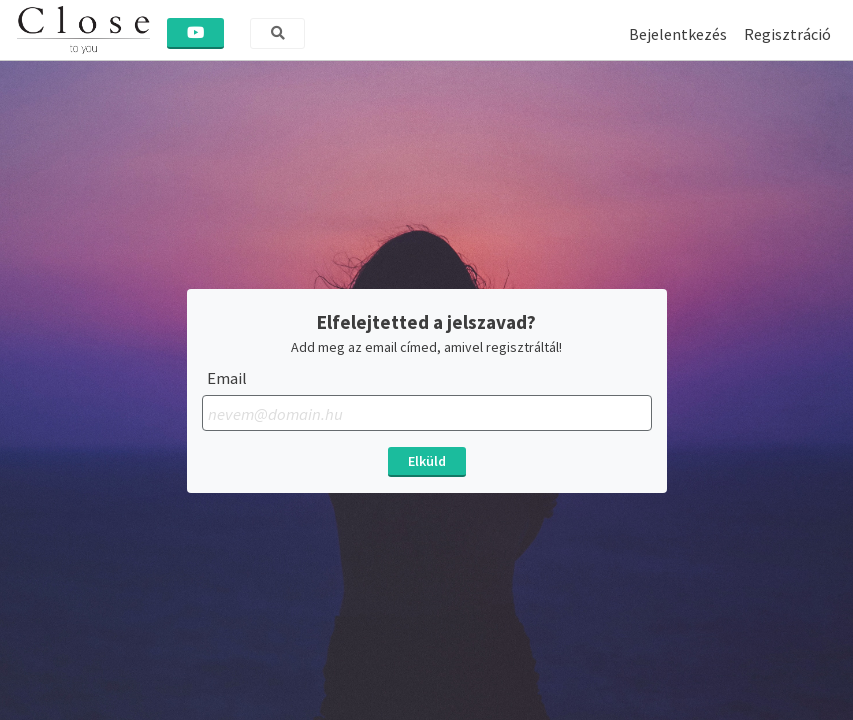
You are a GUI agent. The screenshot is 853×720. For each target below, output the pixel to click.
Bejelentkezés (678, 34)
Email (227, 378)
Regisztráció (787, 34)
